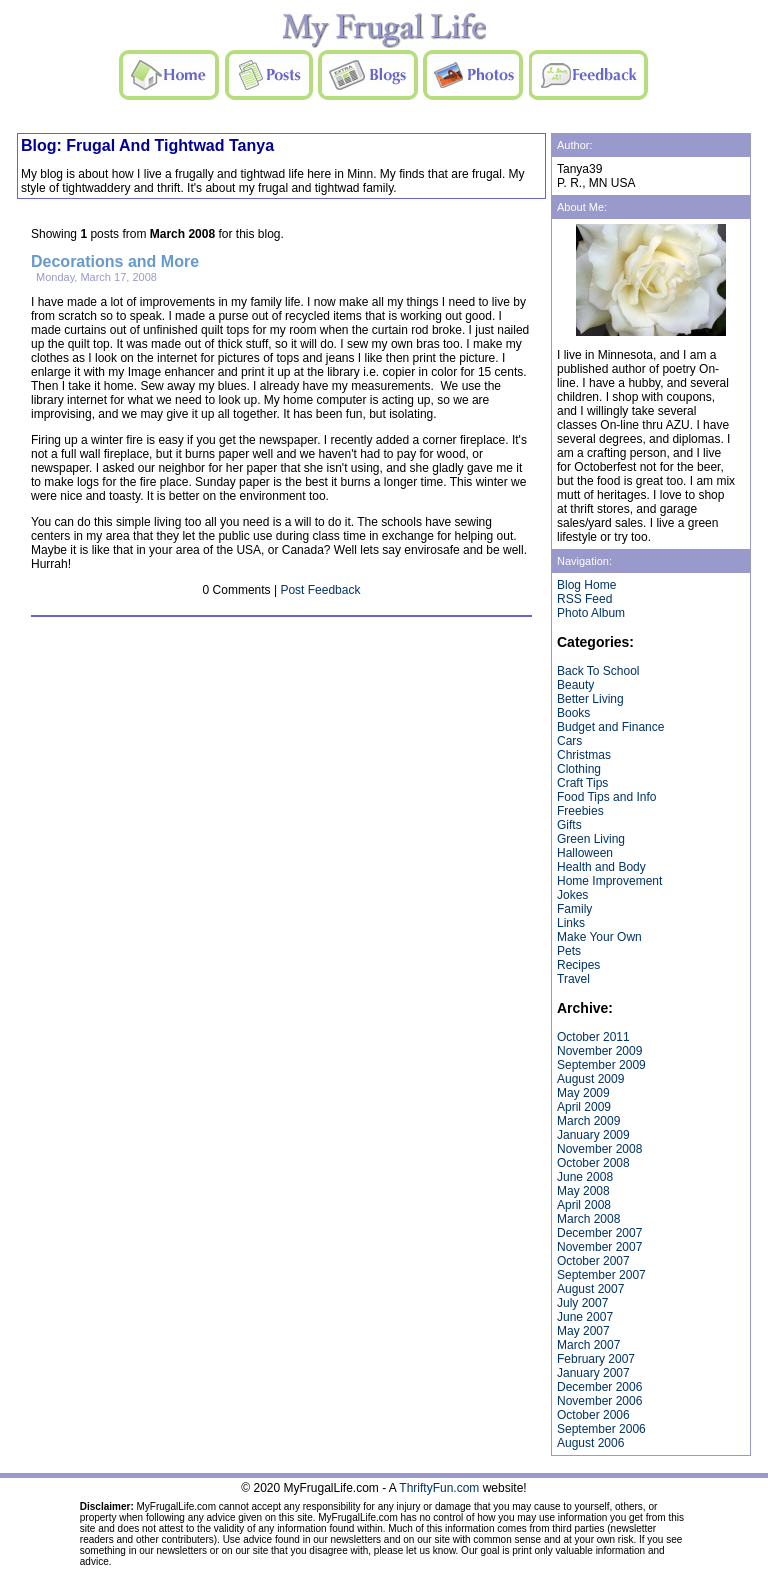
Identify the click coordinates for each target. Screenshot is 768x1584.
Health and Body (601, 867)
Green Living (591, 839)
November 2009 (599, 1051)
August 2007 (590, 1289)
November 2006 (599, 1401)
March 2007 (588, 1345)
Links (571, 923)
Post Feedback (320, 590)
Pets (569, 951)
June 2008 (585, 1177)
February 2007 (596, 1359)
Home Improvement (609, 881)
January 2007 (593, 1373)
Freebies (580, 811)
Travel (573, 979)
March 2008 (588, 1219)
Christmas (584, 755)
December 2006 (599, 1387)
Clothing (579, 769)
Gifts (569, 825)
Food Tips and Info (606, 797)
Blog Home (586, 585)
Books (573, 713)
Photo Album (591, 613)
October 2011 (593, 1037)
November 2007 (599, 1247)
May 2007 (583, 1331)
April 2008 (584, 1205)
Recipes (578, 965)
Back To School (598, 671)
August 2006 (590, 1443)
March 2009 (588, 1121)
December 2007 (599, 1233)
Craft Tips (582, 783)
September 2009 (601, 1065)
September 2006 (601, 1429)
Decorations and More (115, 261)
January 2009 (593, 1135)
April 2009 (584, 1107)
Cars (569, 741)
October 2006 (593, 1415)
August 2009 (590, 1079)
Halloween (585, 853)
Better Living (590, 699)
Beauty (575, 685)
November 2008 (599, 1149)
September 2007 (601, 1275)
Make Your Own (599, 937)
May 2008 (583, 1191)
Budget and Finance (610, 727)
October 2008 (593, 1163)
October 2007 (593, 1261)
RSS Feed (584, 599)
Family (574, 909)
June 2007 (585, 1317)
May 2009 (583, 1093)
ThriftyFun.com (439, 1488)
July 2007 (582, 1303)
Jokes (572, 895)
